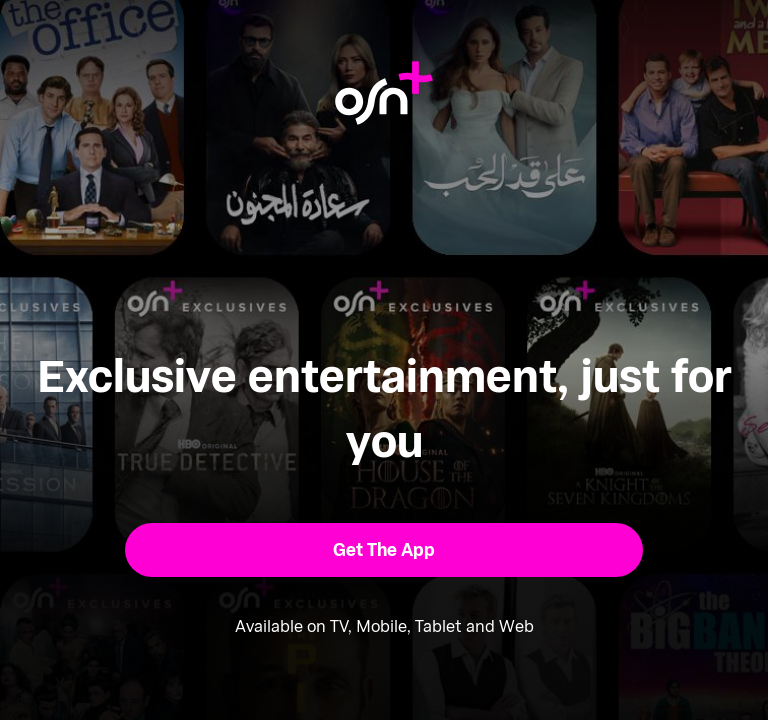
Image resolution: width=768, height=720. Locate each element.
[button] (384, 550)
